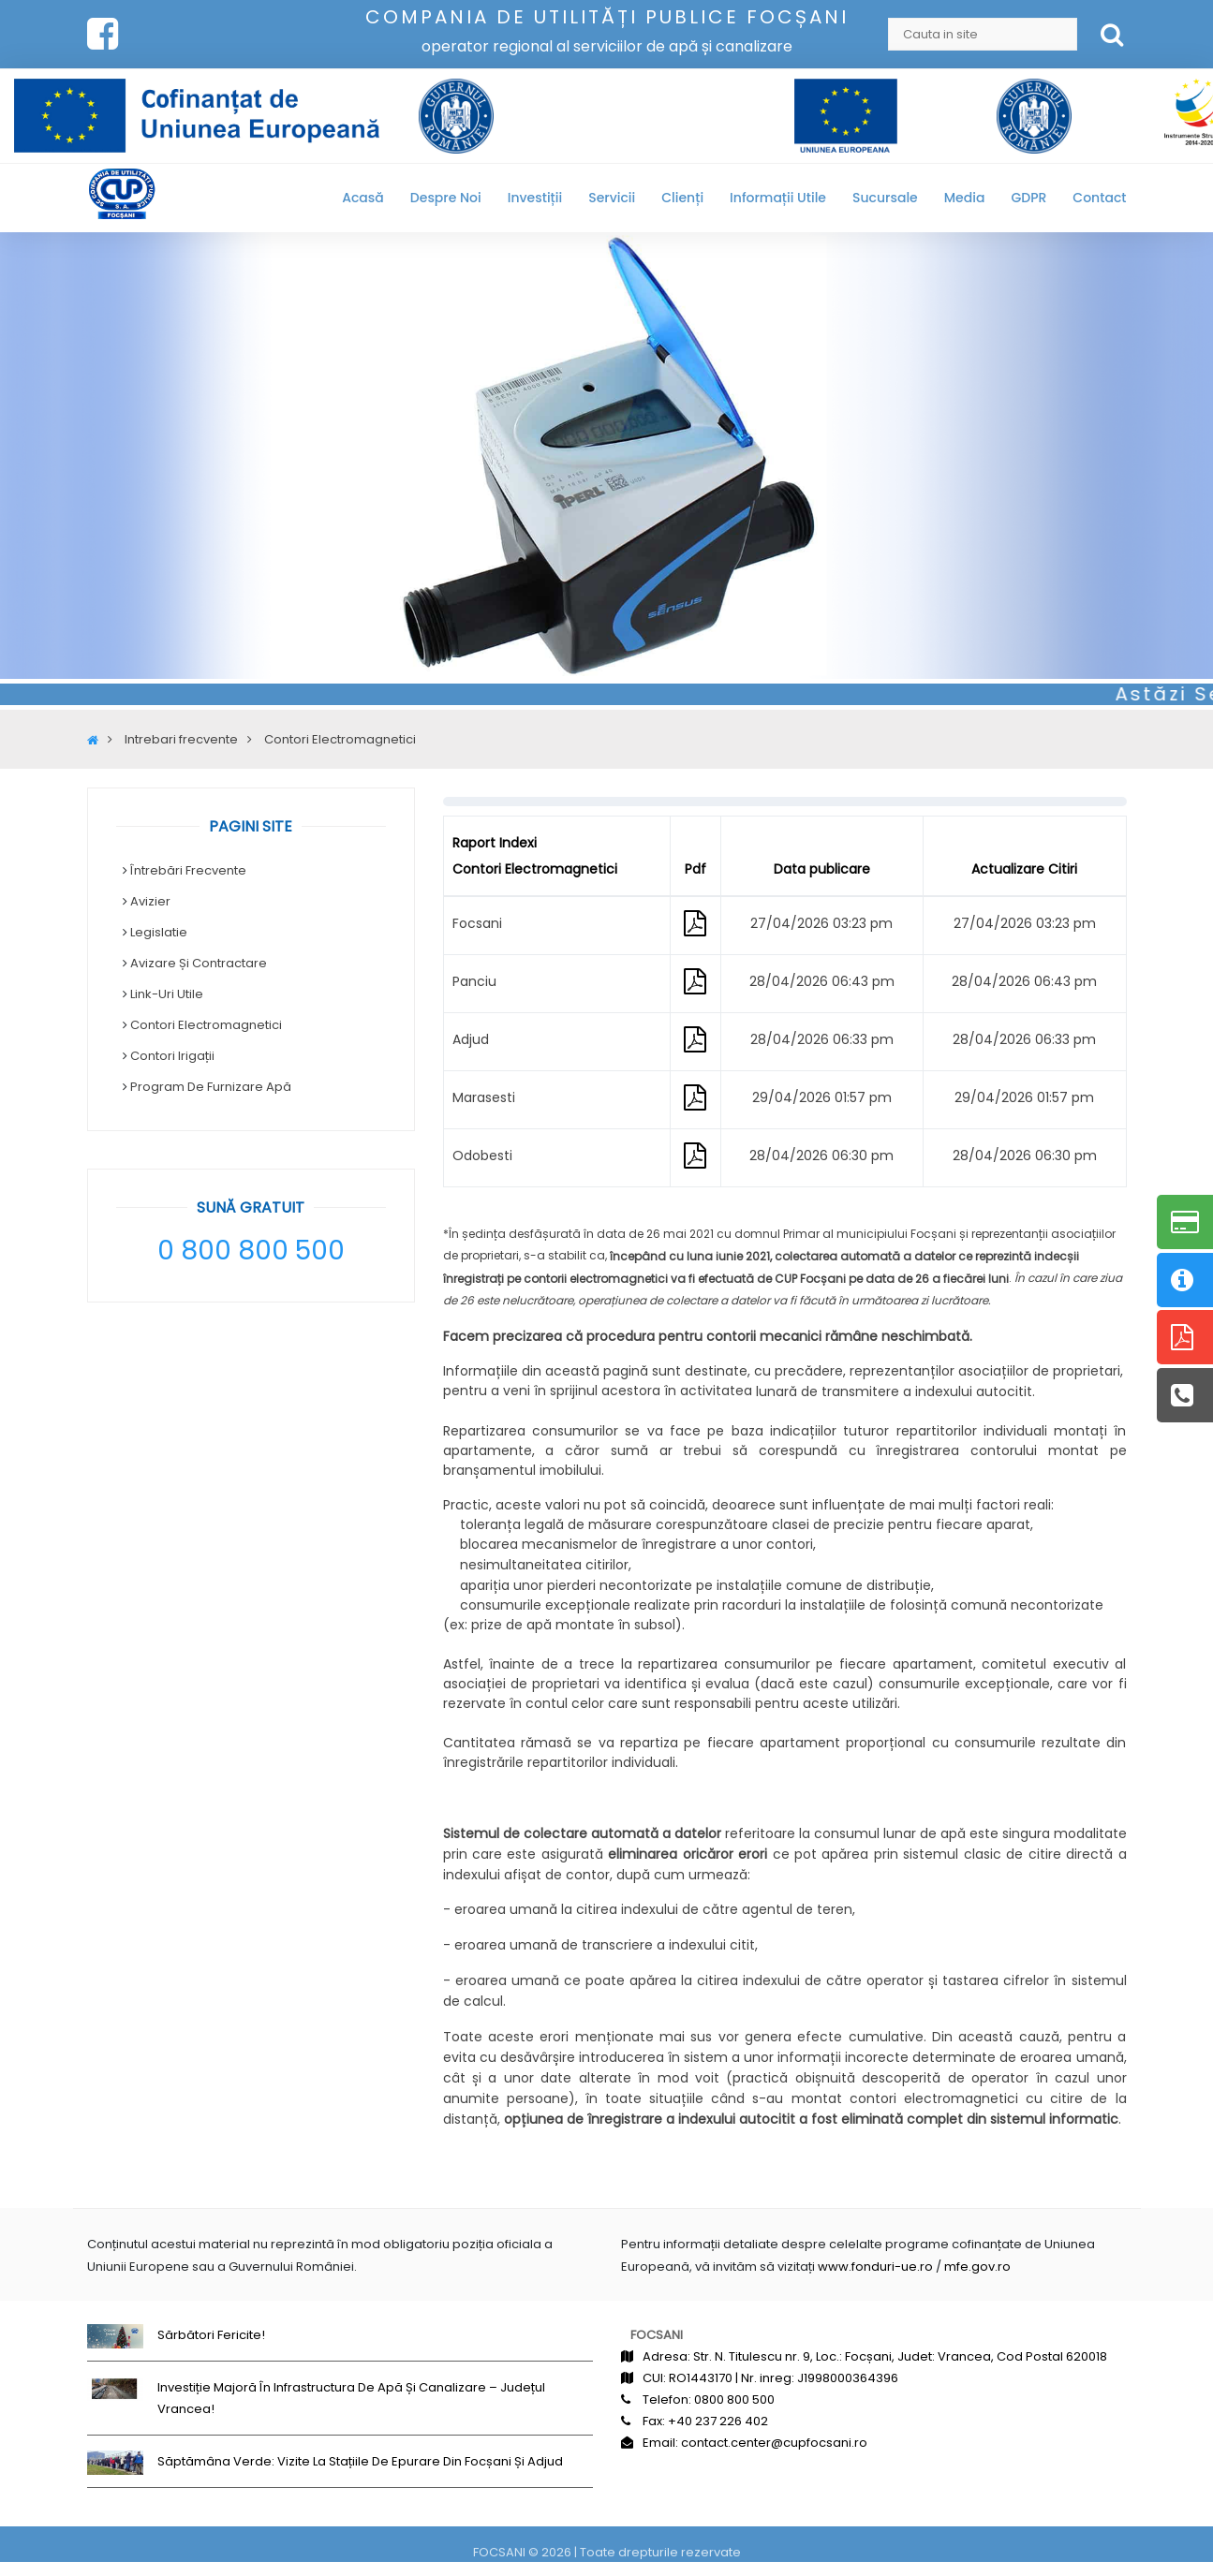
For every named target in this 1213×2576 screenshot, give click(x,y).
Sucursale (885, 197)
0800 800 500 (734, 2399)
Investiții (535, 197)
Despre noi (445, 197)
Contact (1099, 197)
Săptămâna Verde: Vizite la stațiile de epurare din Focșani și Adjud (360, 2461)
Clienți (682, 197)
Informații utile (778, 197)
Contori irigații (172, 1056)
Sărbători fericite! (211, 2335)
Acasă (363, 197)
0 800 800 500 (251, 1250)
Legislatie (158, 932)
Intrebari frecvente (181, 739)
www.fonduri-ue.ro (875, 2266)
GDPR (1028, 197)
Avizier (150, 901)
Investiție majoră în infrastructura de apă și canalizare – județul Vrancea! (351, 2398)
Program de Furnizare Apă (210, 1087)
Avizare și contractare (198, 963)
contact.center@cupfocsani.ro (774, 2442)
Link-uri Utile (166, 994)
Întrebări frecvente (188, 870)
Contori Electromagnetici (206, 1025)
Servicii (611, 197)
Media (964, 197)
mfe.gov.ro (977, 2266)
